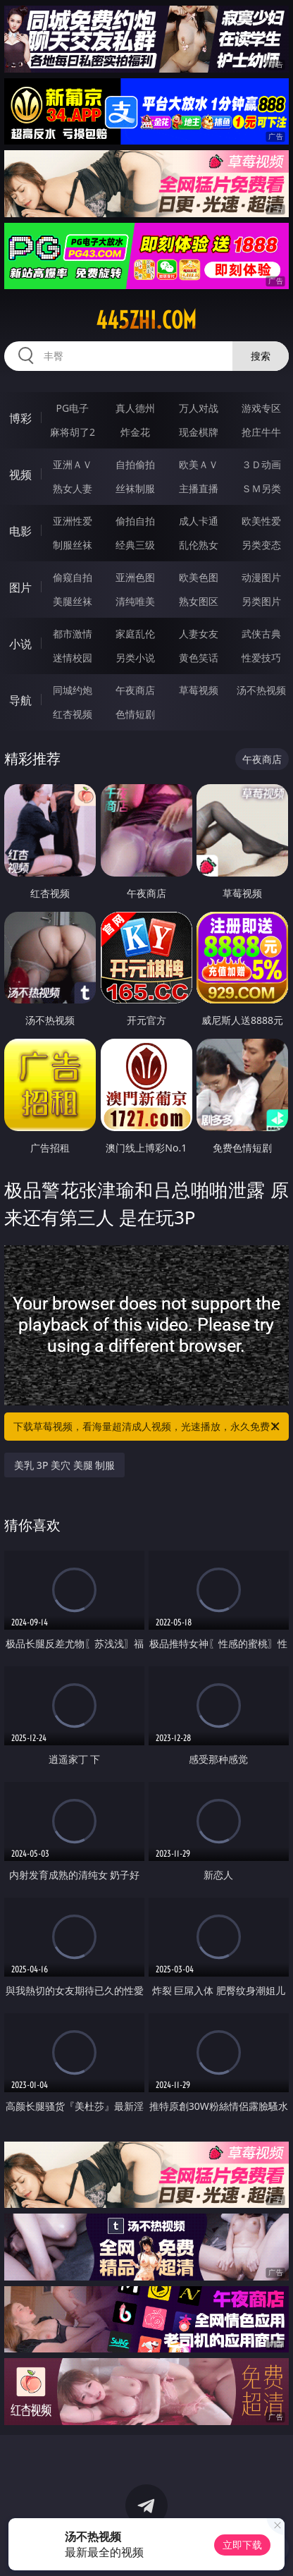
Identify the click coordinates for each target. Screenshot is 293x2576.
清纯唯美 (135, 601)
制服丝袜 (72, 544)
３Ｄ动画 (261, 464)
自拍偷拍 (135, 464)
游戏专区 (261, 408)
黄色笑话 (198, 657)
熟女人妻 (72, 488)
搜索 (260, 355)
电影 (20, 531)
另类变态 (261, 544)
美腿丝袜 (72, 601)
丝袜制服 (135, 488)
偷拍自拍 (135, 520)
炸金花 (135, 432)
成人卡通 (198, 520)
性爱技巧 (261, 657)
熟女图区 (198, 601)
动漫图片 (261, 577)
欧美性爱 (261, 520)
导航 (20, 700)
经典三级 (135, 544)
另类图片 (261, 601)
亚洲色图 (135, 577)
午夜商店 (135, 690)
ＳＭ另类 (261, 488)
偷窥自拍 (72, 577)
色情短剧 (135, 714)
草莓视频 (198, 690)
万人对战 (198, 408)
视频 (20, 474)
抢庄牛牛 (261, 432)
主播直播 (198, 488)
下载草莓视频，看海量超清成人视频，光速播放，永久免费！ (147, 1426)
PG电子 (72, 408)
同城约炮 (72, 690)
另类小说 (135, 657)
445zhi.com (146, 320)
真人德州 (135, 408)
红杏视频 (72, 714)
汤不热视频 (261, 690)
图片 (20, 587)
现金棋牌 (198, 432)
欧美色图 (198, 577)
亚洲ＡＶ (72, 464)
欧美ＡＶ (198, 464)
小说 (20, 644)
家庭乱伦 (135, 633)
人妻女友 (198, 633)
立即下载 (242, 2544)
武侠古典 (261, 633)
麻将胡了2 (72, 432)
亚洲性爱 (72, 520)
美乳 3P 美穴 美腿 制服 (64, 1465)
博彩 (20, 418)
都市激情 (72, 633)
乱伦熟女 (198, 544)
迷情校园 (72, 657)
